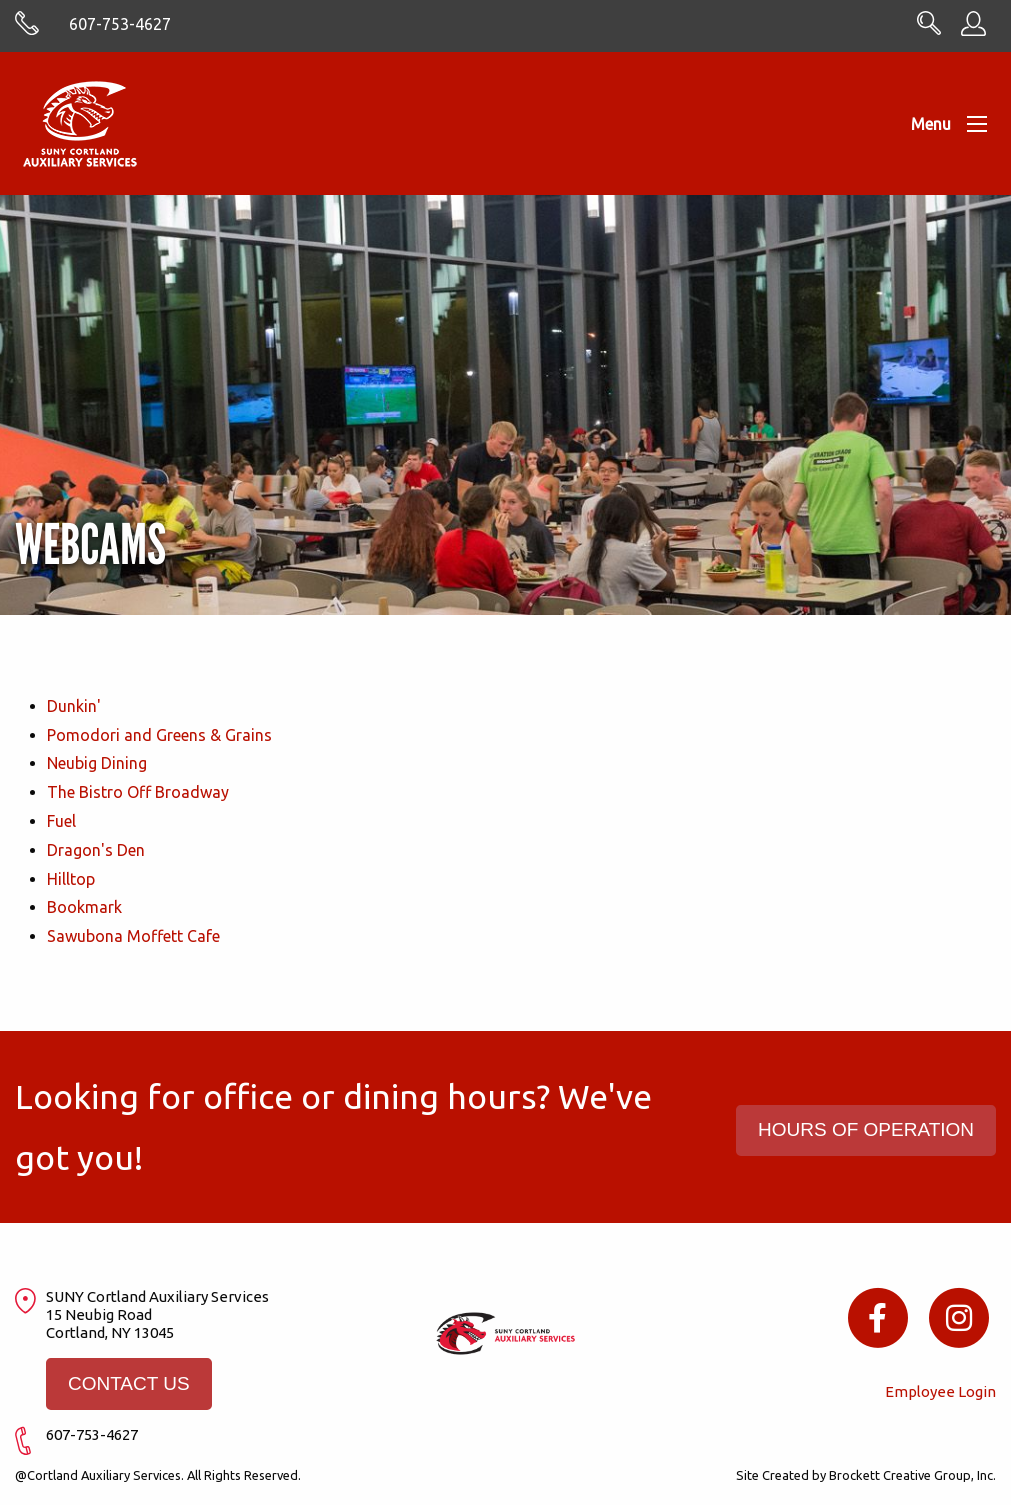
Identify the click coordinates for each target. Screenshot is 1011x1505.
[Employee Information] (973, 30)
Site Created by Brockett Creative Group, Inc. (866, 1475)
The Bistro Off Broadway (138, 792)
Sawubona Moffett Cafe (133, 936)
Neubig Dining (97, 763)
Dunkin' (74, 706)
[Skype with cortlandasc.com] (27, 30)
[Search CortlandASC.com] (929, 29)
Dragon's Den (96, 850)
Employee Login (940, 1391)
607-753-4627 (120, 24)
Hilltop (71, 879)
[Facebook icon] (877, 1316)
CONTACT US (129, 1383)
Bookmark (84, 907)
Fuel (61, 821)
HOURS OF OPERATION (866, 1129)
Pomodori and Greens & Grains (159, 735)
